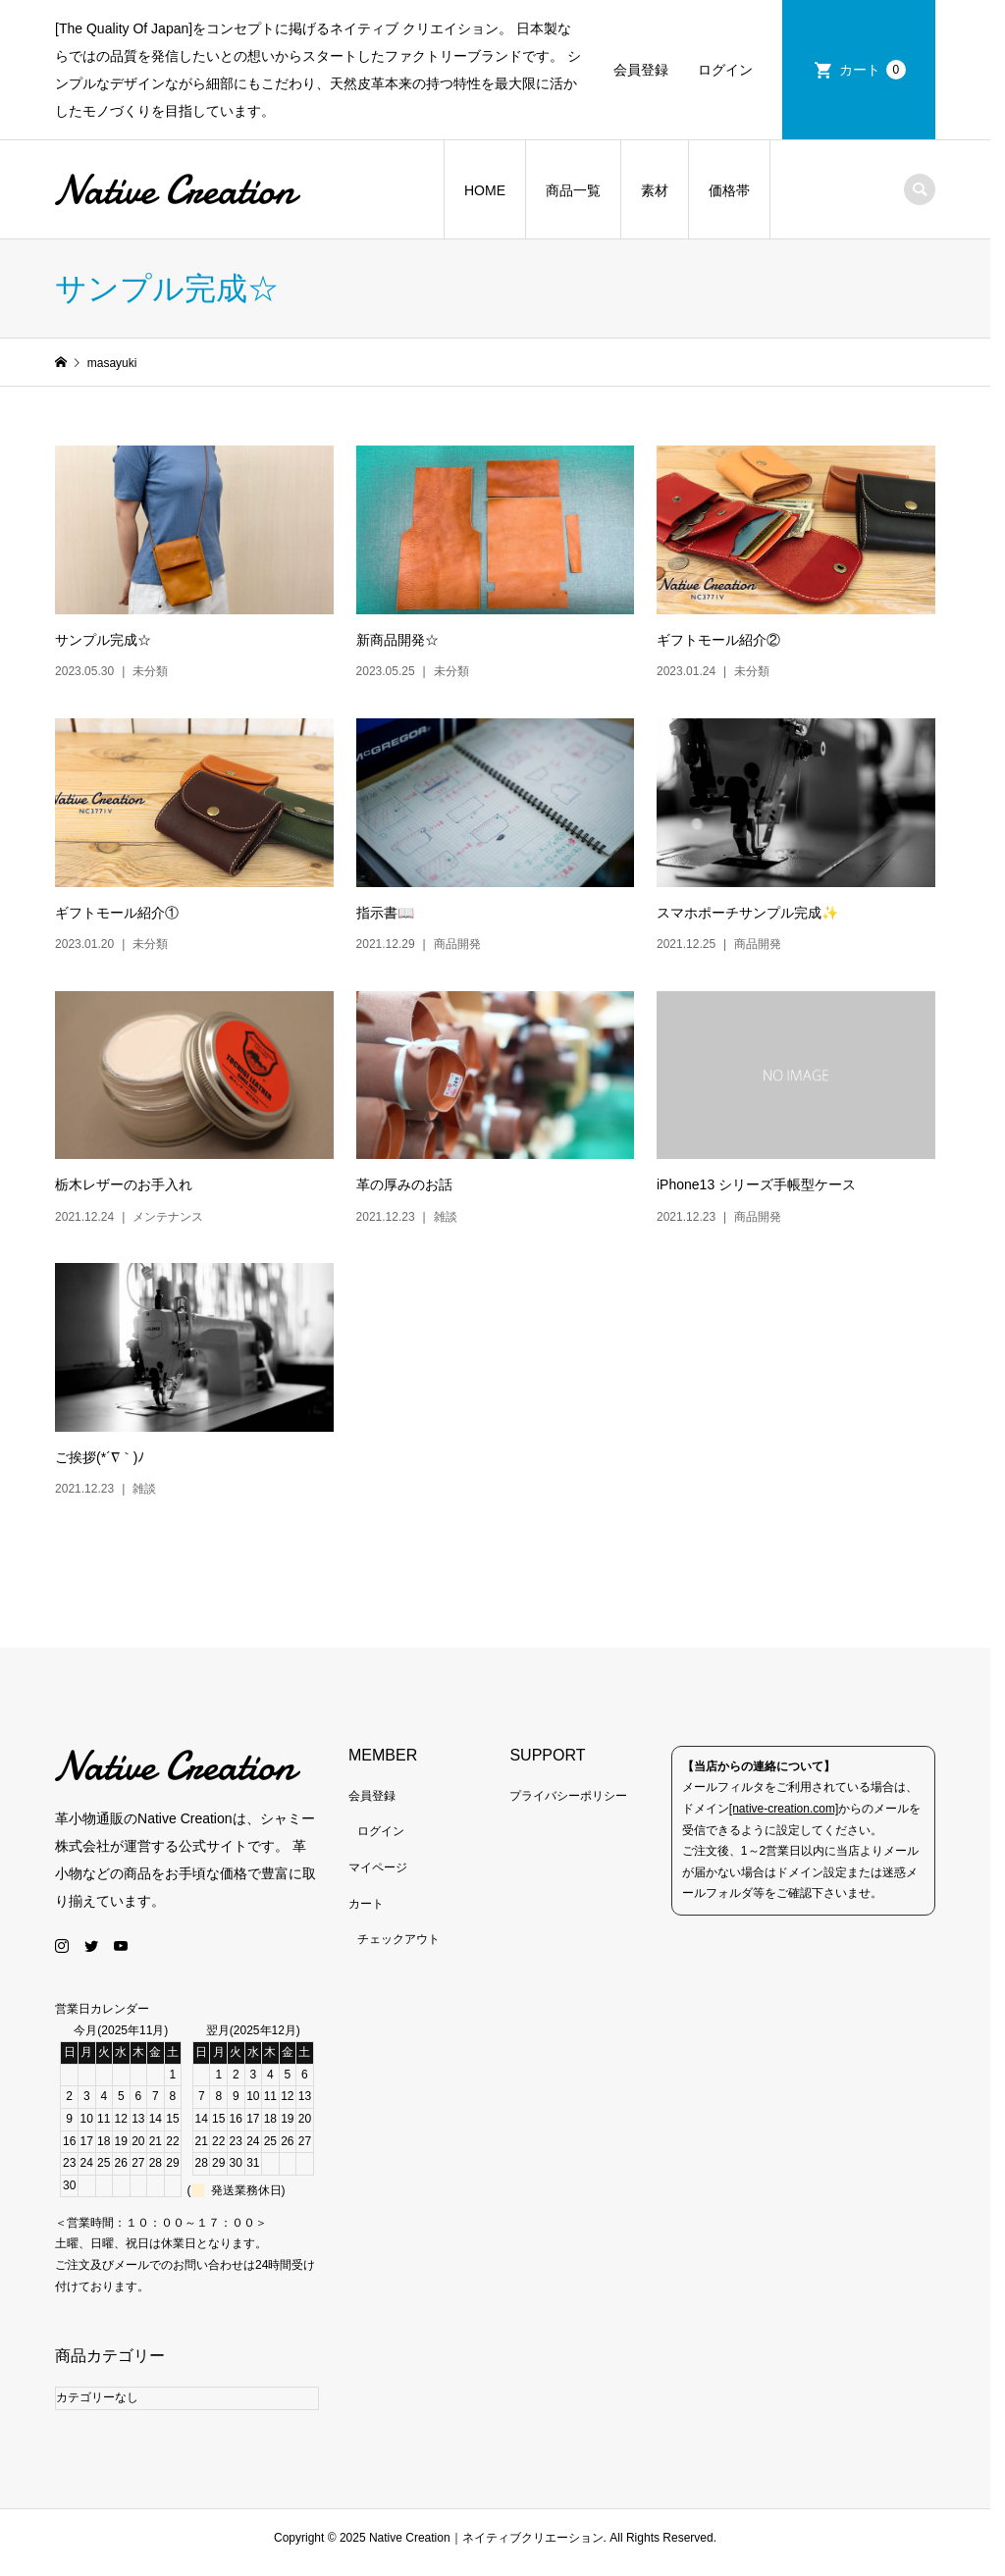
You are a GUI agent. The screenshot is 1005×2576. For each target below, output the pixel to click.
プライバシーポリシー (576, 1806)
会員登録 (654, 70)
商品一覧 (581, 190)
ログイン (739, 70)
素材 (662, 190)
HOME (492, 190)
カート (886, 69)
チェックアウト (403, 1949)
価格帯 (737, 190)
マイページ (382, 1877)
